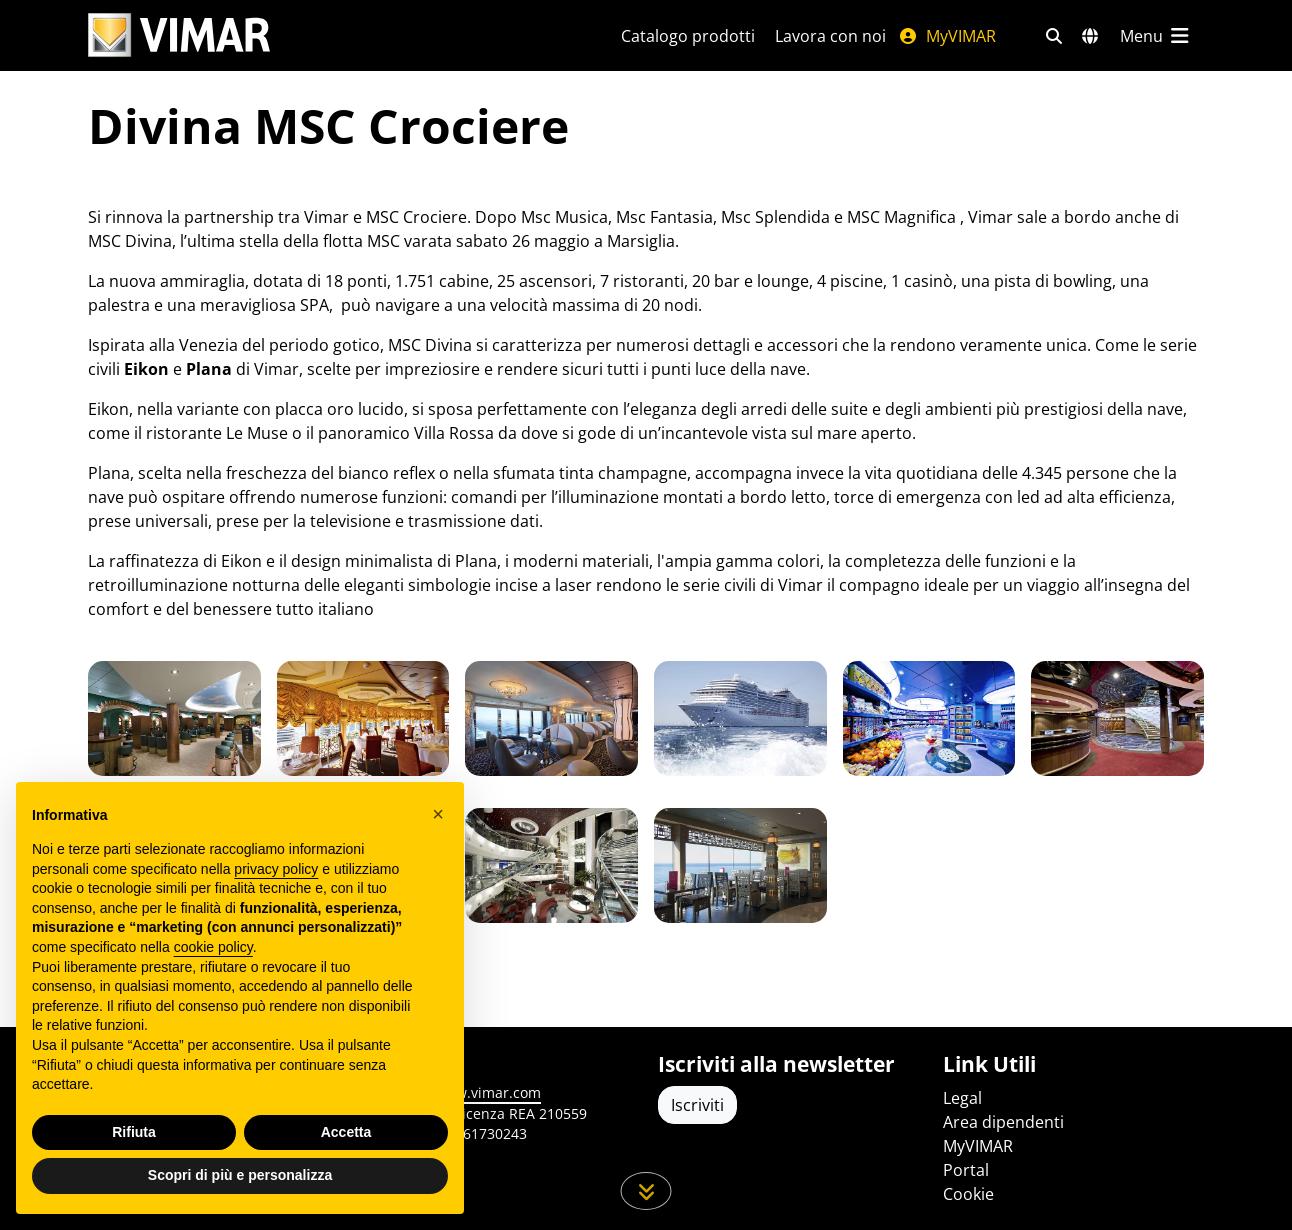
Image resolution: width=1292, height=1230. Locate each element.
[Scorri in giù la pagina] (646, 1191)
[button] (438, 814)
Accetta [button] (346, 1132)
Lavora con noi (830, 36)
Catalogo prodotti (688, 36)
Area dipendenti (1003, 1122)
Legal (962, 1098)
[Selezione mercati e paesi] (1090, 36)
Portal (966, 1170)
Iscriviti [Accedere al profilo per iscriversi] (697, 1105)
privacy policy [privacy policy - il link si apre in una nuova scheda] (276, 869)
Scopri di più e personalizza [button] (240, 1175)
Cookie (968, 1194)
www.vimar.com (487, 1092)
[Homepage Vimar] (179, 35)
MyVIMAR (947, 36)
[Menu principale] (1156, 36)
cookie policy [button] (213, 947)
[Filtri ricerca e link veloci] (1054, 36)
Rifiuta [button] (134, 1132)
